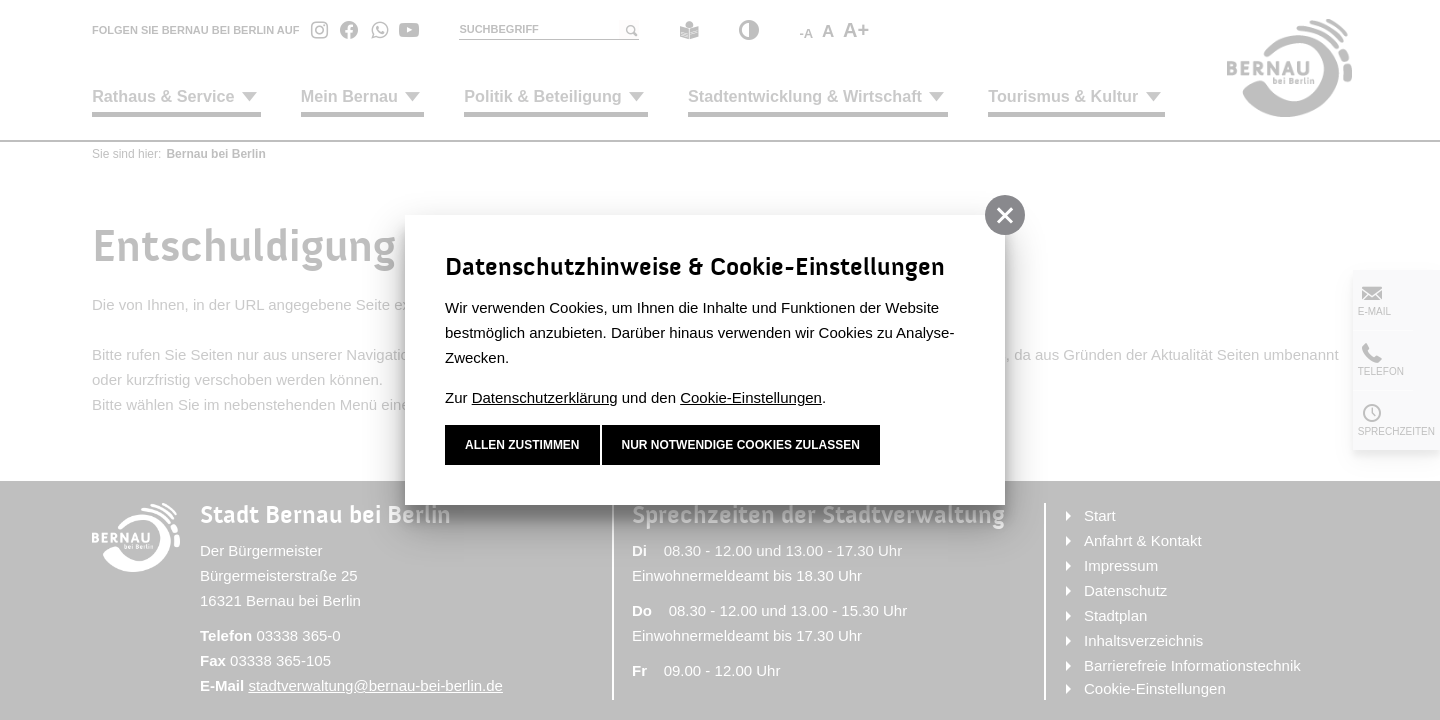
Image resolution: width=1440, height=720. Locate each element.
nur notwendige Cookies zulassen (741, 445)
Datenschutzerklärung (545, 397)
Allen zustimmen (522, 445)
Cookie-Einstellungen (751, 397)
